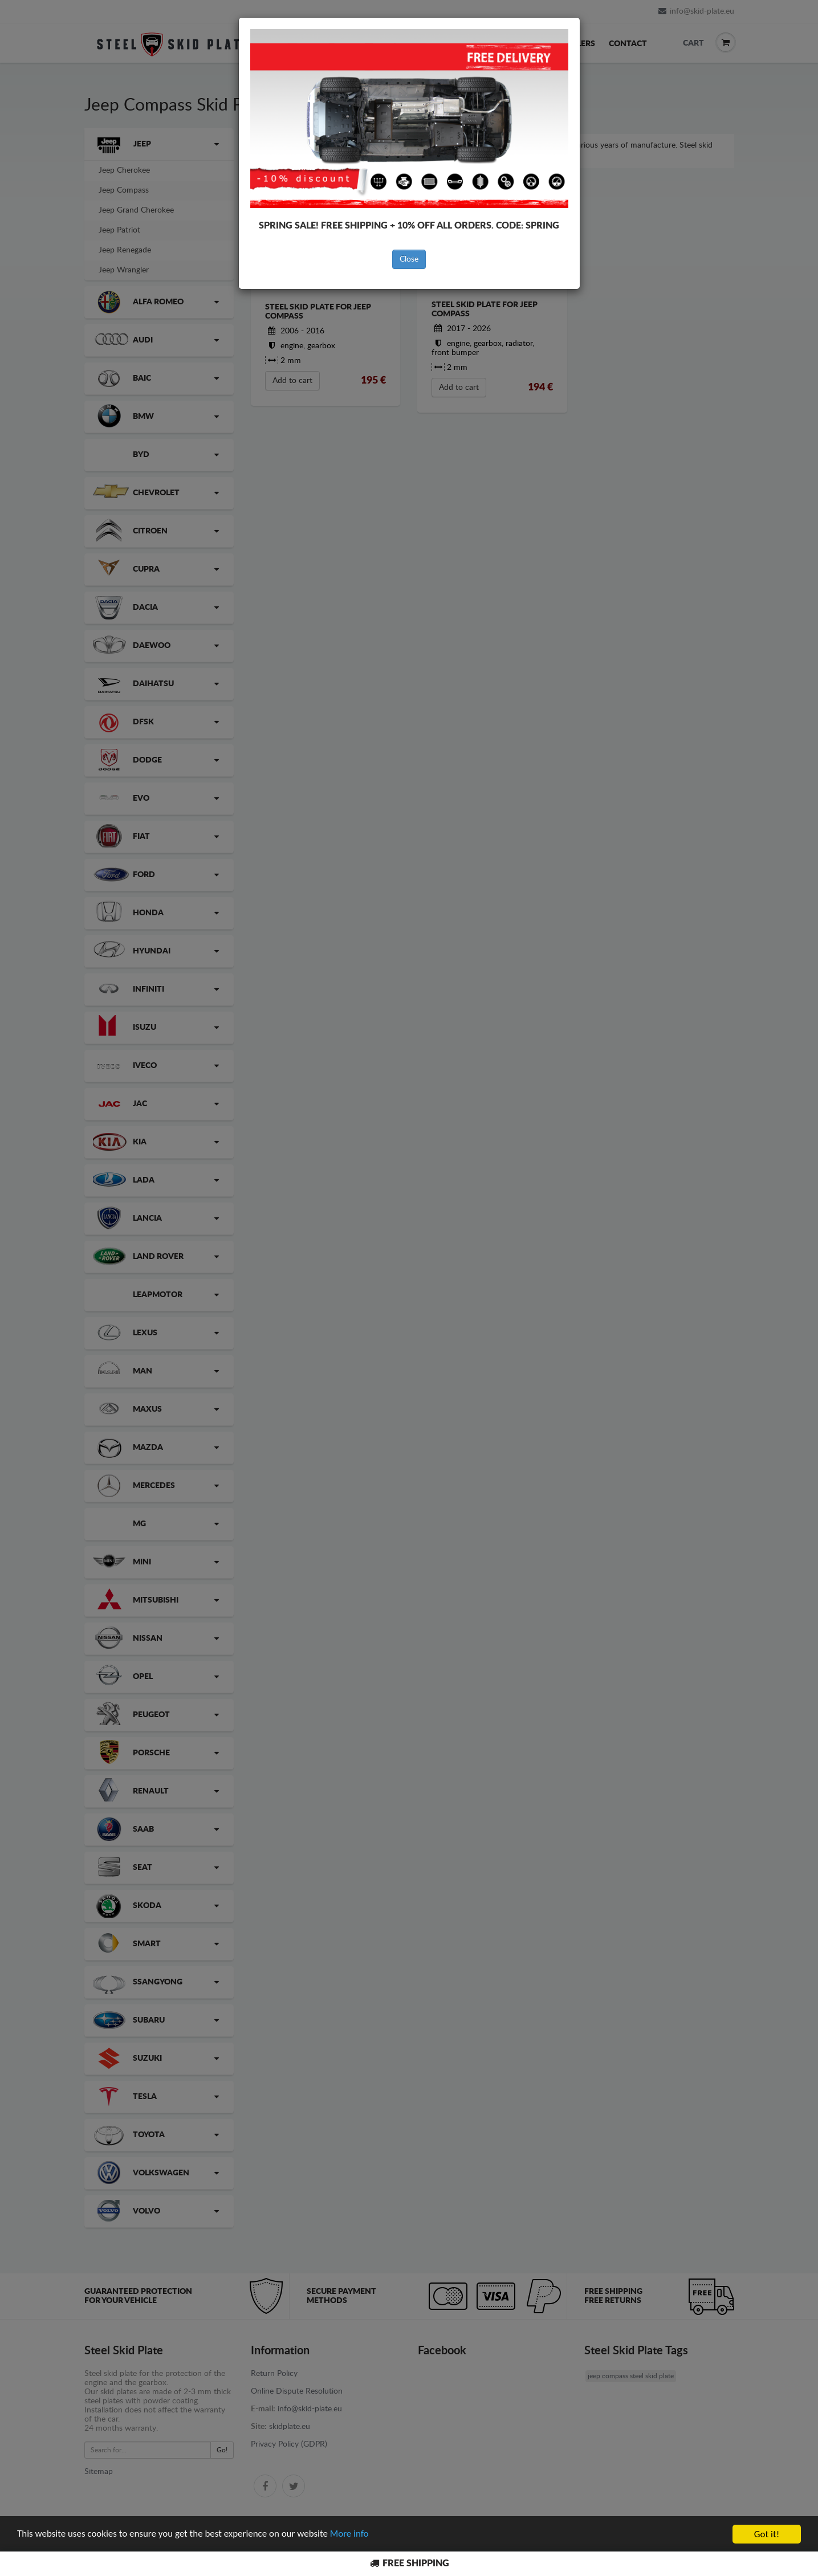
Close (409, 259)
